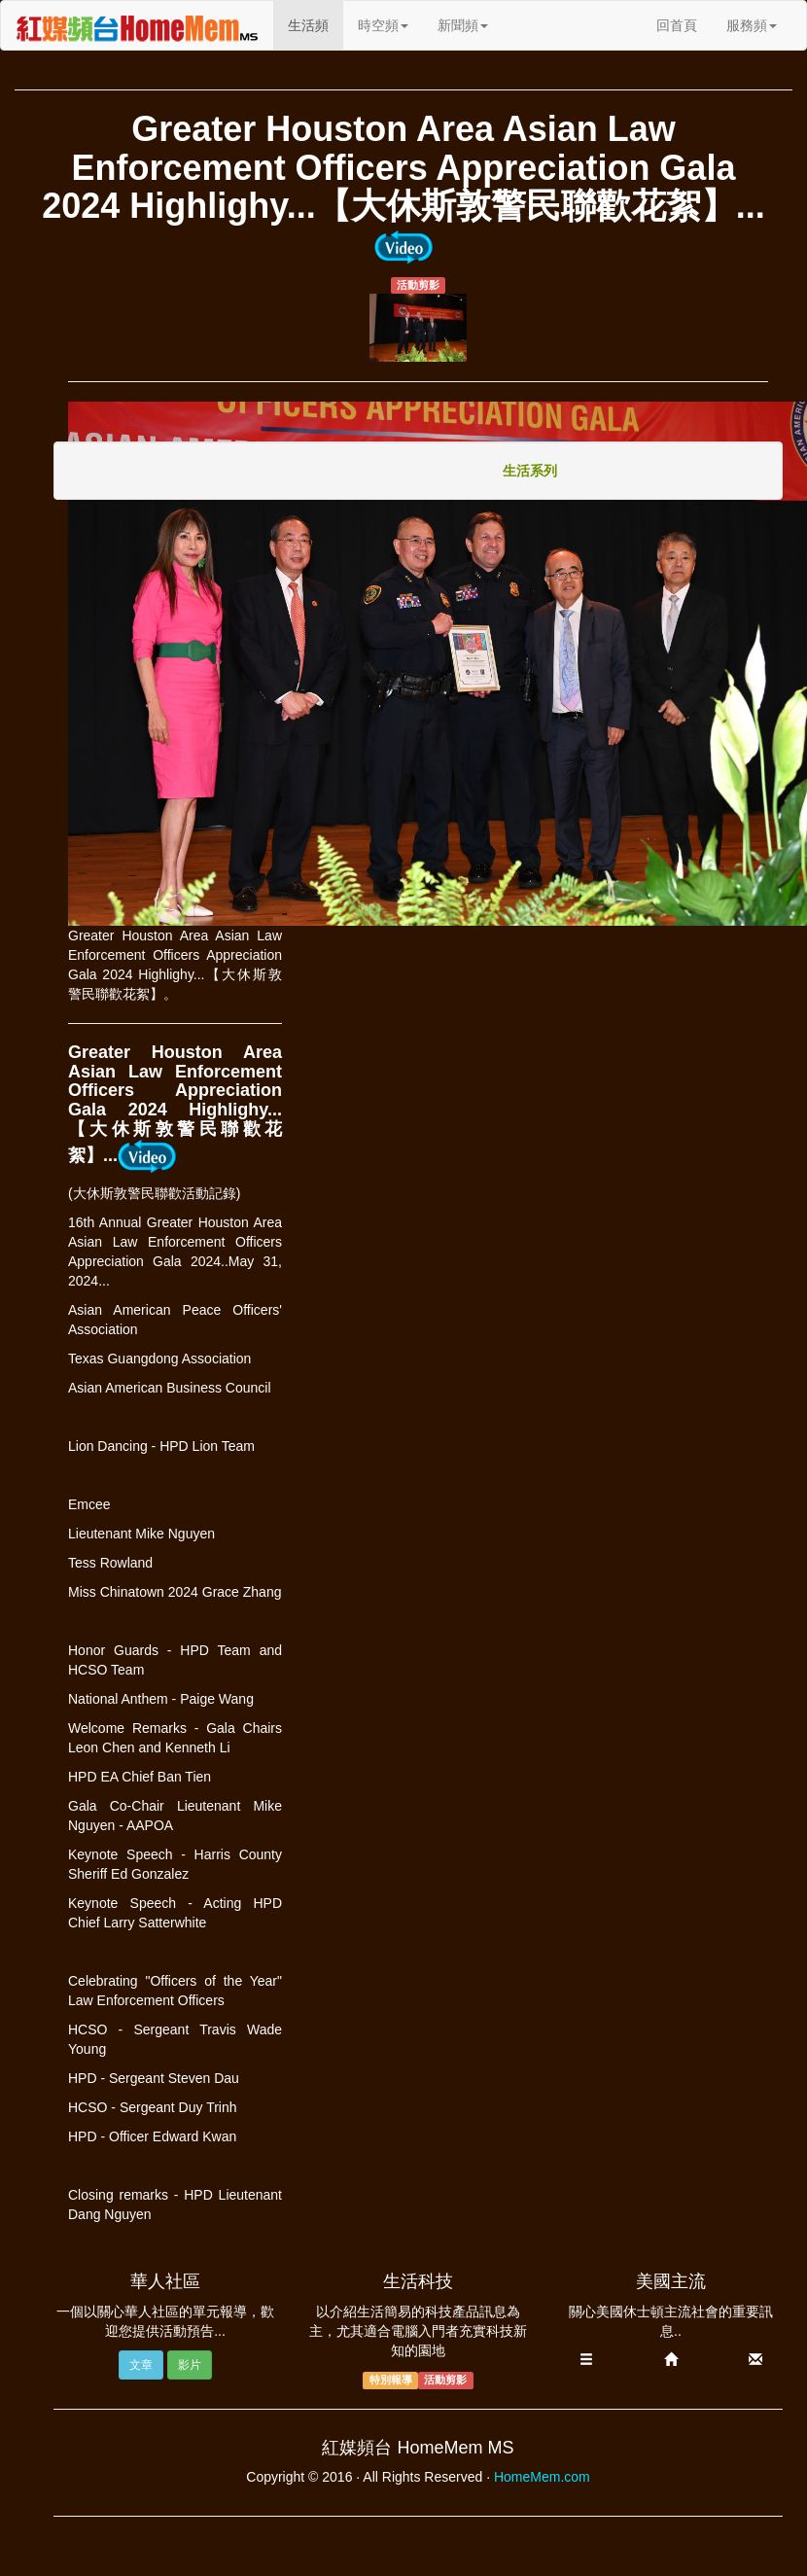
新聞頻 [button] (463, 25)
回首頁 (676, 25)
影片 (189, 2365)
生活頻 (315, 24)
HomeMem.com (542, 2477)
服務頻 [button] (751, 25)
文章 (141, 2365)
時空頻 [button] (383, 25)
